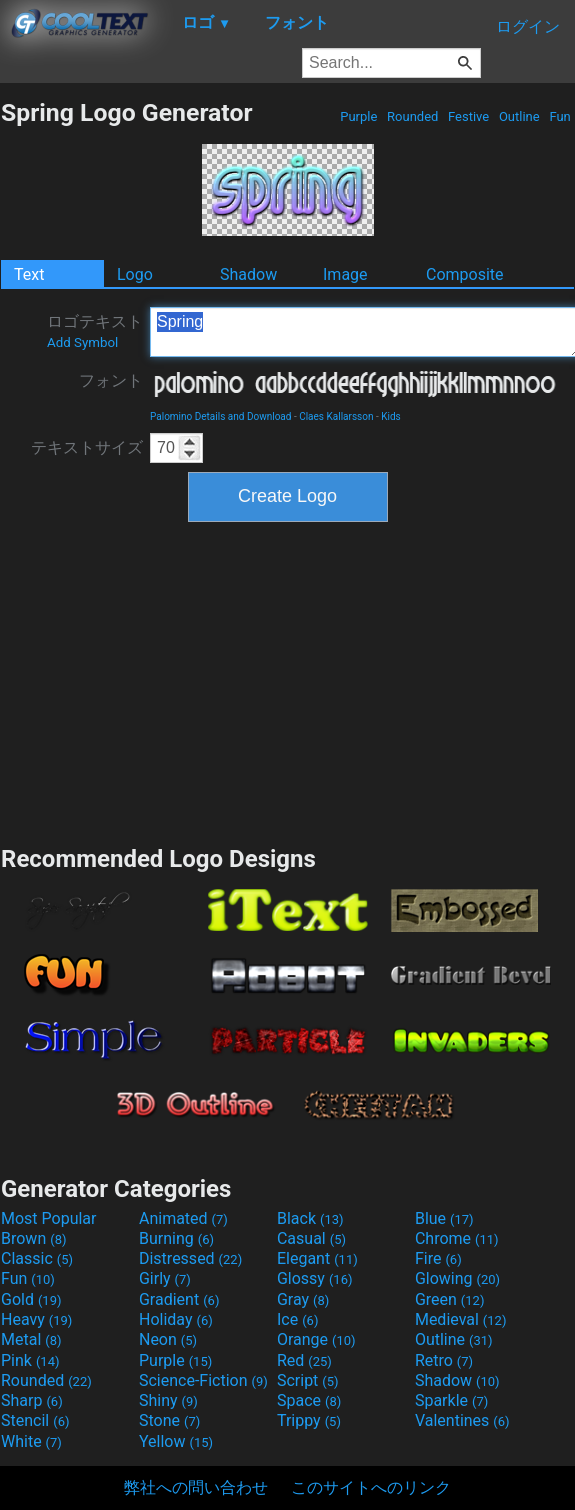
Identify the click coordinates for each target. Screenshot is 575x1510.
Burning (176, 1238)
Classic (37, 1258)
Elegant (317, 1258)
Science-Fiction (203, 1380)
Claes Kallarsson (336, 416)
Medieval (461, 1319)
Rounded (413, 116)
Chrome (457, 1238)
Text (29, 274)
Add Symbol (82, 342)
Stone (169, 1420)
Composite (465, 274)
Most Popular (49, 1218)
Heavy (36, 1319)
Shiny (168, 1400)
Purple (359, 116)
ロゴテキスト (95, 331)
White (31, 1441)
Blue (444, 1218)
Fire (438, 1258)
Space (309, 1400)
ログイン (528, 26)
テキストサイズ (87, 447)
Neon (168, 1339)
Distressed (190, 1258)
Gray (303, 1299)
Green (450, 1299)
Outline (519, 116)
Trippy (309, 1420)
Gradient (179, 1299)
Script (308, 1380)
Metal (31, 1339)
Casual (311, 1238)
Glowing (457, 1278)
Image (345, 274)
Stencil (35, 1420)
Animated (183, 1218)
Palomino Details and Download (220, 416)
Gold (31, 1299)
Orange (316, 1339)
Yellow (176, 1441)
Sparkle (451, 1400)
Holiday (176, 1319)
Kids (391, 416)
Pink (30, 1360)
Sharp (32, 1400)
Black (310, 1218)
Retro (444, 1360)
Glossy (315, 1278)
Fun (560, 116)
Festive (469, 116)
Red (304, 1360)
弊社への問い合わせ (196, 1487)
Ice (297, 1319)
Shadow (248, 274)
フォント (111, 380)
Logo (135, 274)
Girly (165, 1278)
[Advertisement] (288, 681)
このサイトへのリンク (371, 1487)
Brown (33, 1238)
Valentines (462, 1420)
